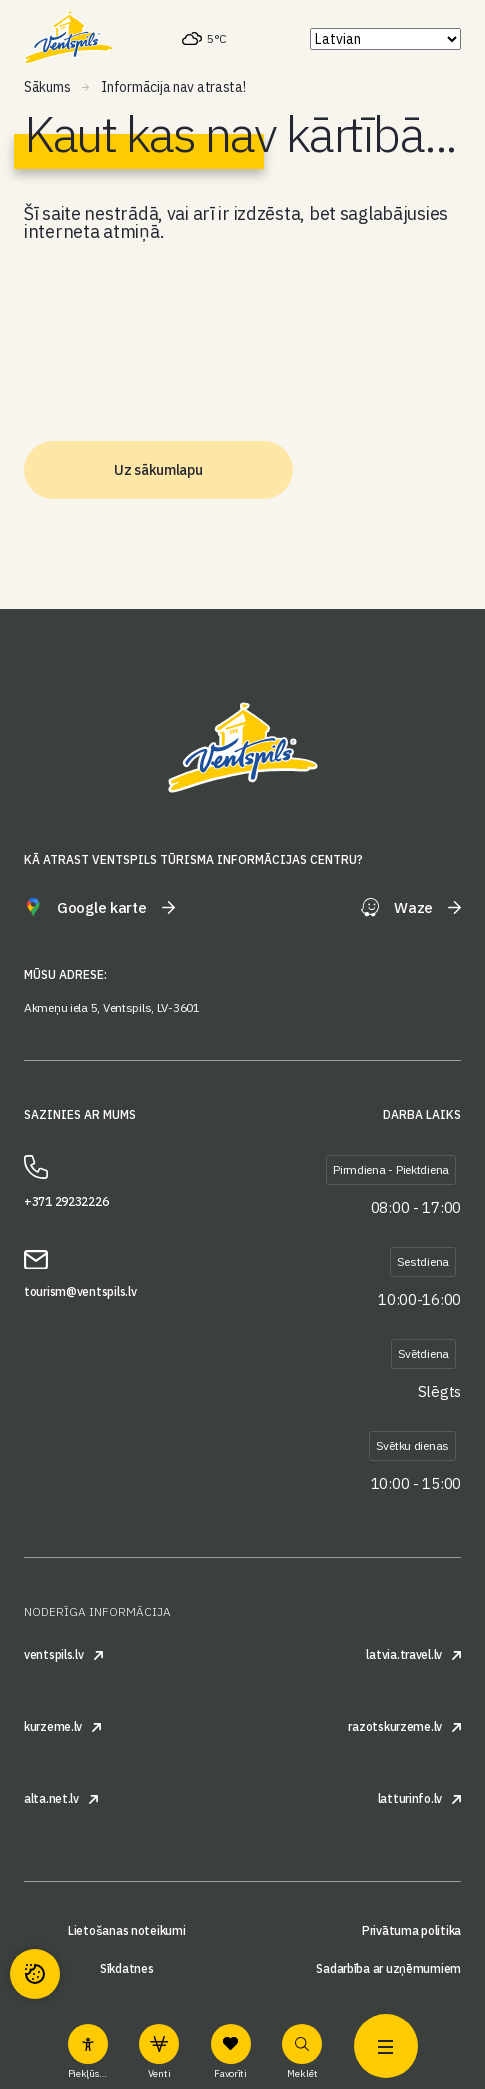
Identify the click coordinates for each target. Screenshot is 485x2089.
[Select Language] (385, 39)
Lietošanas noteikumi (126, 1931)
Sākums (47, 87)
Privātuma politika (411, 1931)
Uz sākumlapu (158, 470)
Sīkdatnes (126, 1969)
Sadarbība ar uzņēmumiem (388, 1969)
